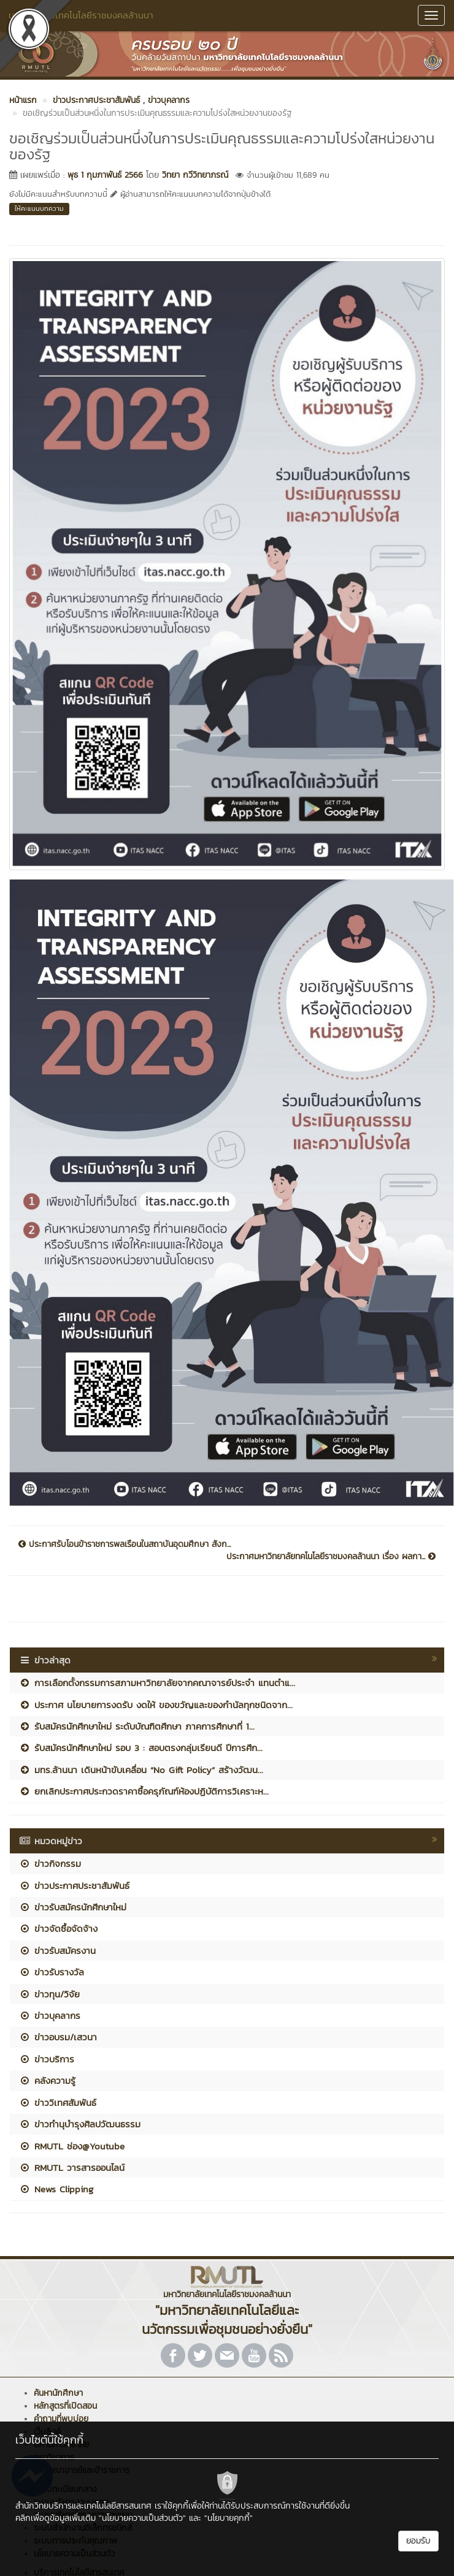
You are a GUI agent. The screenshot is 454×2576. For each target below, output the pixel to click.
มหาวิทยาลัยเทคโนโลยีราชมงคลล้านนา (81, 15)
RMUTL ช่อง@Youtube (72, 2146)
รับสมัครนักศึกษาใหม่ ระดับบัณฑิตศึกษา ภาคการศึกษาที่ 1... (137, 1726)
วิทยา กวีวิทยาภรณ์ (195, 175)
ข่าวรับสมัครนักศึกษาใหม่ (72, 1907)
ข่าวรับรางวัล (51, 1972)
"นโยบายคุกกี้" (228, 2518)
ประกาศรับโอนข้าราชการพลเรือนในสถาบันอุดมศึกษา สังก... (124, 1544)
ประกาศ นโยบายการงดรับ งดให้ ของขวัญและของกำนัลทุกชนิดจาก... (156, 1705)
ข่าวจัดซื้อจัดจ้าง (58, 1928)
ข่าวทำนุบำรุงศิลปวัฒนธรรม (79, 2124)
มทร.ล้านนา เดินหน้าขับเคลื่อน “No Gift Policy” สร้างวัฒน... (141, 1770)
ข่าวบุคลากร (49, 2015)
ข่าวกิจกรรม (50, 1863)
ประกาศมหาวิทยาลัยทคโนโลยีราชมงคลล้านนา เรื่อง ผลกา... (331, 1557)
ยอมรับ (418, 2540)
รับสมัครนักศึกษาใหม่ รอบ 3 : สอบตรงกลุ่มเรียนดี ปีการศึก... (141, 1748)
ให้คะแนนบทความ (39, 208)
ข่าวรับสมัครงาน (57, 1950)
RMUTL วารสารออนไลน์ (72, 2167)
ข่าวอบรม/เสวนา (58, 2037)
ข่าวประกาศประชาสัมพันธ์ (74, 1886)
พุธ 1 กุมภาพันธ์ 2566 (105, 175)
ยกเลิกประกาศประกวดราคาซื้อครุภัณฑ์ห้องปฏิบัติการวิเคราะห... (144, 1791)
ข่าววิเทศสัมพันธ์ (57, 2102)
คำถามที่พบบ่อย (61, 2418)
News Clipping (56, 2189)
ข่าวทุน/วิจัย (49, 1994)
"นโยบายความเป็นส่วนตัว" (142, 2518)
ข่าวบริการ (46, 2059)
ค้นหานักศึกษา (58, 2393)
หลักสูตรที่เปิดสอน (65, 2405)
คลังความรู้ (47, 2080)
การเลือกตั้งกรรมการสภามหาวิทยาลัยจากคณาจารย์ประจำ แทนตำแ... (157, 1683)
